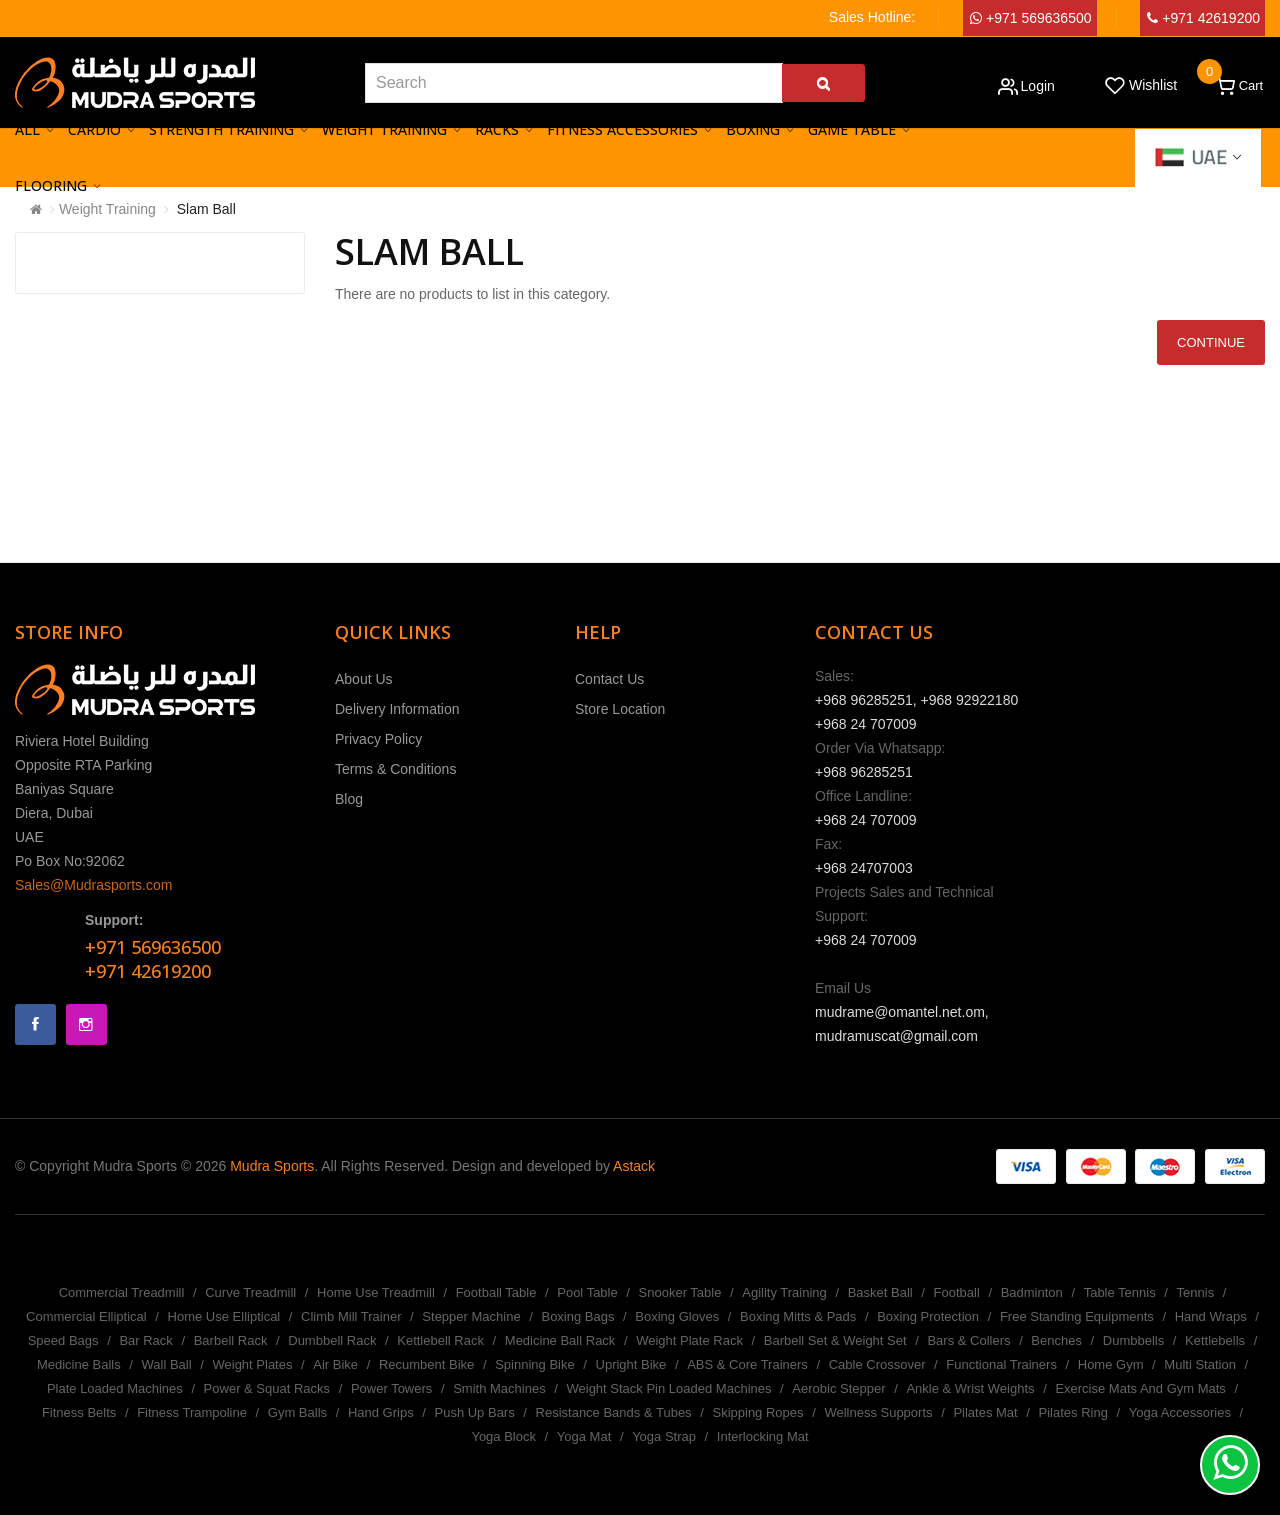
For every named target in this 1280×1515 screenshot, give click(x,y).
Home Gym (1111, 1364)
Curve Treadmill (250, 1292)
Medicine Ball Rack (560, 1340)
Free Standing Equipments (1077, 1316)
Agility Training (784, 1292)
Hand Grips (381, 1412)
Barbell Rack (231, 1340)
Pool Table (587, 1292)
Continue (1211, 342)
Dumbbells (1133, 1340)
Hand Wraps (1211, 1316)
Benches (1056, 1340)
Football (957, 1292)
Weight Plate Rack (689, 1340)
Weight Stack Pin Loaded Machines (668, 1388)
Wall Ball (167, 1364)
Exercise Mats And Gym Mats (1140, 1388)
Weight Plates (252, 1364)
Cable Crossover (877, 1364)
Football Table (496, 1292)
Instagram (86, 1024)
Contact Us (609, 679)
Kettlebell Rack (440, 1340)
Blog (349, 799)
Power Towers (391, 1388)
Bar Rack (145, 1340)
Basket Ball (880, 1292)
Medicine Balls (79, 1364)
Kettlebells (1215, 1340)
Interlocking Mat (763, 1436)
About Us (364, 679)
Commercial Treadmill (122, 1292)
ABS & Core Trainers (747, 1364)
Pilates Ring (1073, 1412)
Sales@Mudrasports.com (93, 885)
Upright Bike (631, 1364)
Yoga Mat (584, 1436)
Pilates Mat (985, 1412)
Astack (634, 1166)
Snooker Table (680, 1292)
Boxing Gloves (677, 1316)
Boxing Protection (928, 1316)
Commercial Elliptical (86, 1316)
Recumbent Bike (426, 1364)
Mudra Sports (272, 1166)
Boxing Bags (577, 1316)
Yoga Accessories (1180, 1412)
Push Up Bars (474, 1412)
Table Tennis (1120, 1292)
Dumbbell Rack (332, 1340)
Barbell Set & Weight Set (835, 1340)
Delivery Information (397, 709)
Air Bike (335, 1364)
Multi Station (1200, 1364)
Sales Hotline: (872, 17)
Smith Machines (499, 1388)
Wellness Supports (878, 1412)
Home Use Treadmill (376, 1292)
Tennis (1196, 1292)
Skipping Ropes (757, 1412)
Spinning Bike (535, 1364)
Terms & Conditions (395, 769)
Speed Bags (63, 1340)
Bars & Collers (968, 1340)
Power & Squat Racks (267, 1388)
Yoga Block (503, 1436)
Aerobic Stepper (838, 1388)
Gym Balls (297, 1412)
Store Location (620, 709)
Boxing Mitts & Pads (798, 1316)
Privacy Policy (378, 739)
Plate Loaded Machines (115, 1388)
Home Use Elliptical (224, 1316)
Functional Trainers (1001, 1364)
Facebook (35, 1024)
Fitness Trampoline (192, 1412)
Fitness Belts (79, 1412)
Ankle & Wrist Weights (970, 1388)
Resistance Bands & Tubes (614, 1412)
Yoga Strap (664, 1436)
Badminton (1032, 1292)
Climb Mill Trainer (351, 1316)
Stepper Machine (471, 1316)
